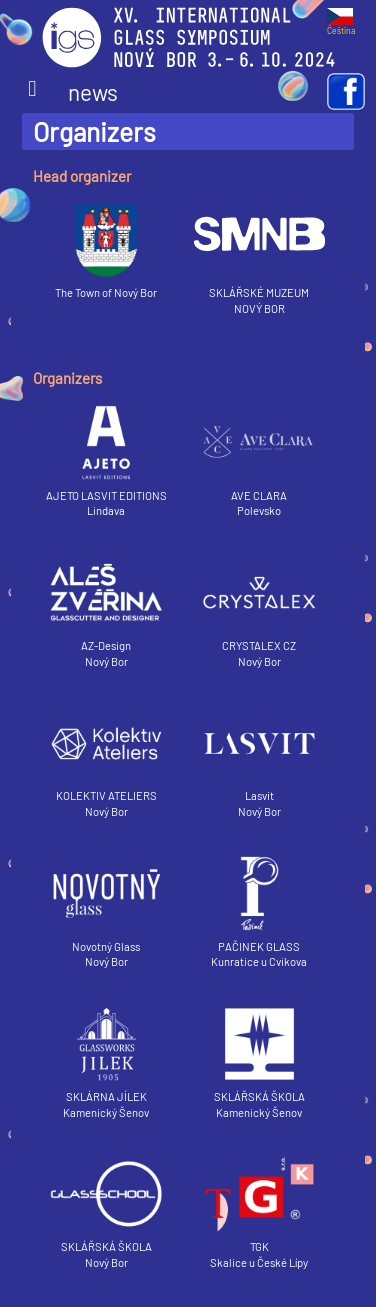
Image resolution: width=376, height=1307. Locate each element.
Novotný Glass (106, 904)
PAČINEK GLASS (259, 904)
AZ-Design (106, 603)
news (73, 92)
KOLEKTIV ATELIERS (106, 754)
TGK (259, 1205)
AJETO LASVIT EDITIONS (106, 453)
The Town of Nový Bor (106, 250)
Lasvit (259, 754)
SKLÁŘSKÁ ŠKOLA (259, 1054)
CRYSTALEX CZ (259, 603)
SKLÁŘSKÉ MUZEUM (259, 250)
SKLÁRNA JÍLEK (106, 1054)
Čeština (341, 26)
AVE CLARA (259, 453)
